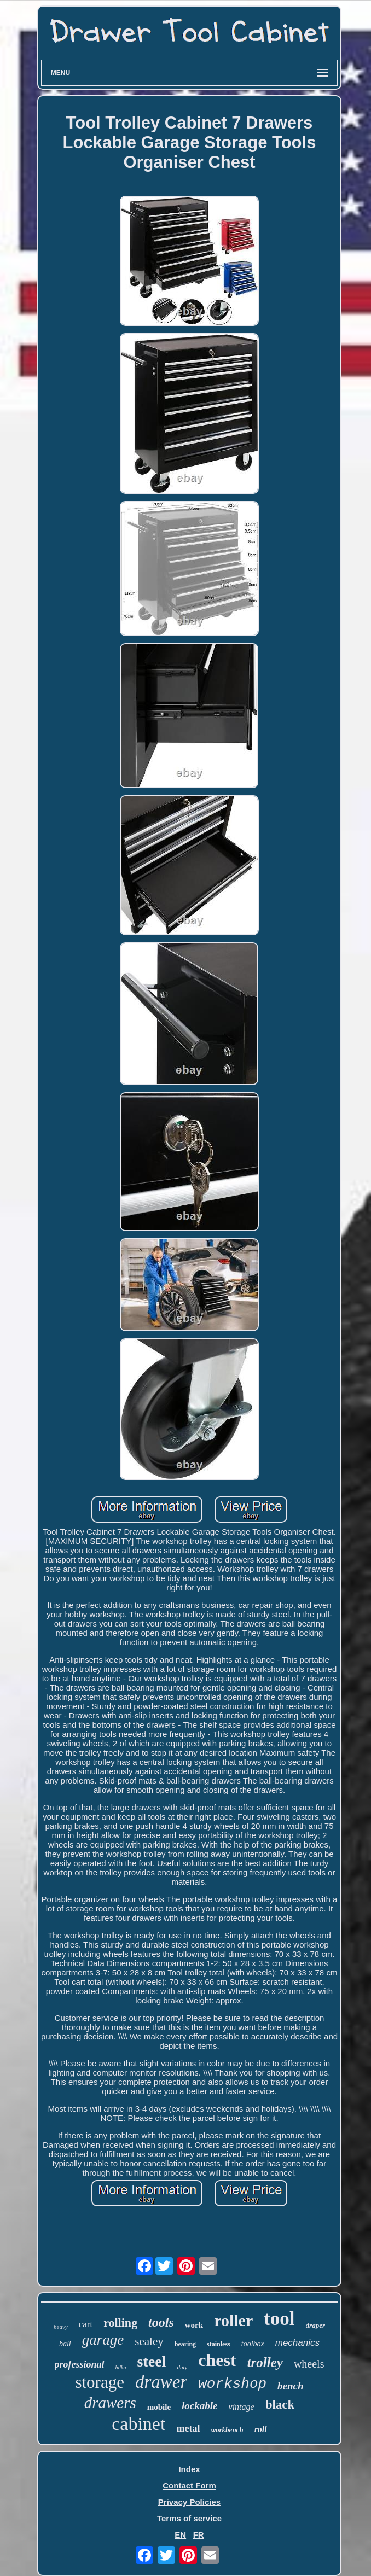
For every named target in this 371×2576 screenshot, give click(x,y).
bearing (185, 2344)
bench (290, 2386)
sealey (149, 2341)
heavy (61, 2326)
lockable (199, 2405)
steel (151, 2361)
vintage (241, 2406)
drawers (110, 2402)
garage (103, 2340)
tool (279, 2318)
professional (80, 2364)
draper (315, 2325)
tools (161, 2322)
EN (180, 2534)
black (280, 2404)
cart (85, 2324)
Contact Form (189, 2485)
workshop (232, 2384)
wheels (309, 2364)
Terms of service (189, 2518)
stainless (218, 2344)
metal (188, 2428)
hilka (120, 2367)
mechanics (297, 2343)
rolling (120, 2322)
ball (65, 2344)
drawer (161, 2382)
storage (99, 2382)
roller (233, 2320)
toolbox (252, 2344)
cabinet (138, 2424)
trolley (265, 2362)
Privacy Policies (189, 2502)
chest (217, 2360)
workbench (227, 2430)
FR (198, 2534)
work (194, 2325)
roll (260, 2429)
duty (182, 2367)
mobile (159, 2407)
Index (189, 2469)
